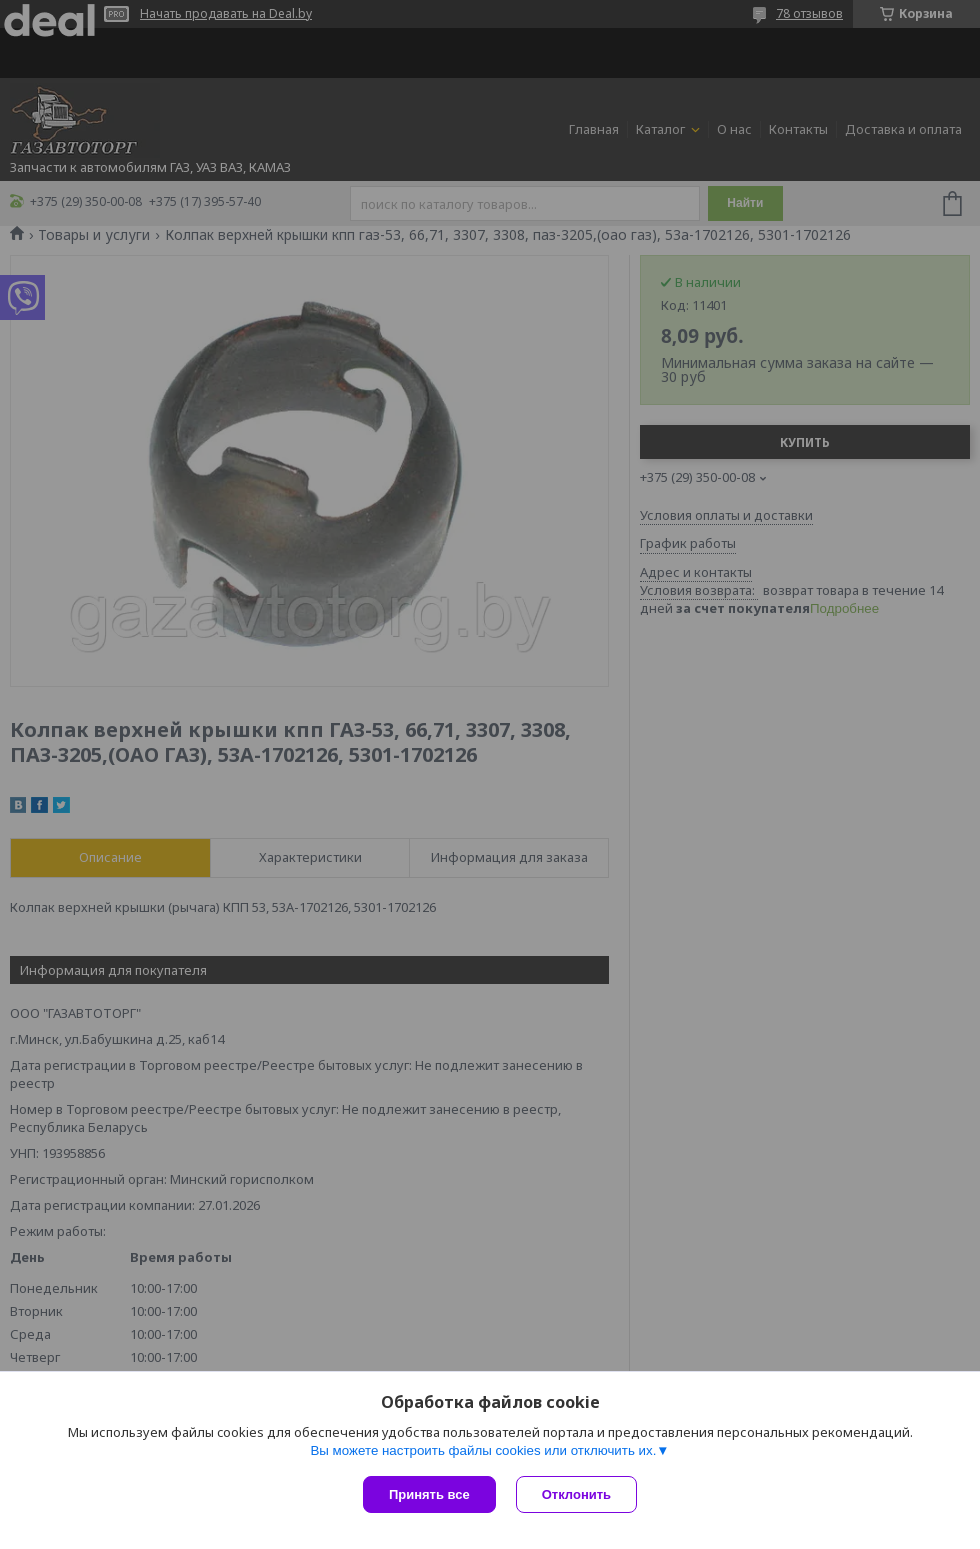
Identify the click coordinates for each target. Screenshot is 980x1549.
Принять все (429, 1494)
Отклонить (576, 1494)
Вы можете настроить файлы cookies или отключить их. (483, 1450)
